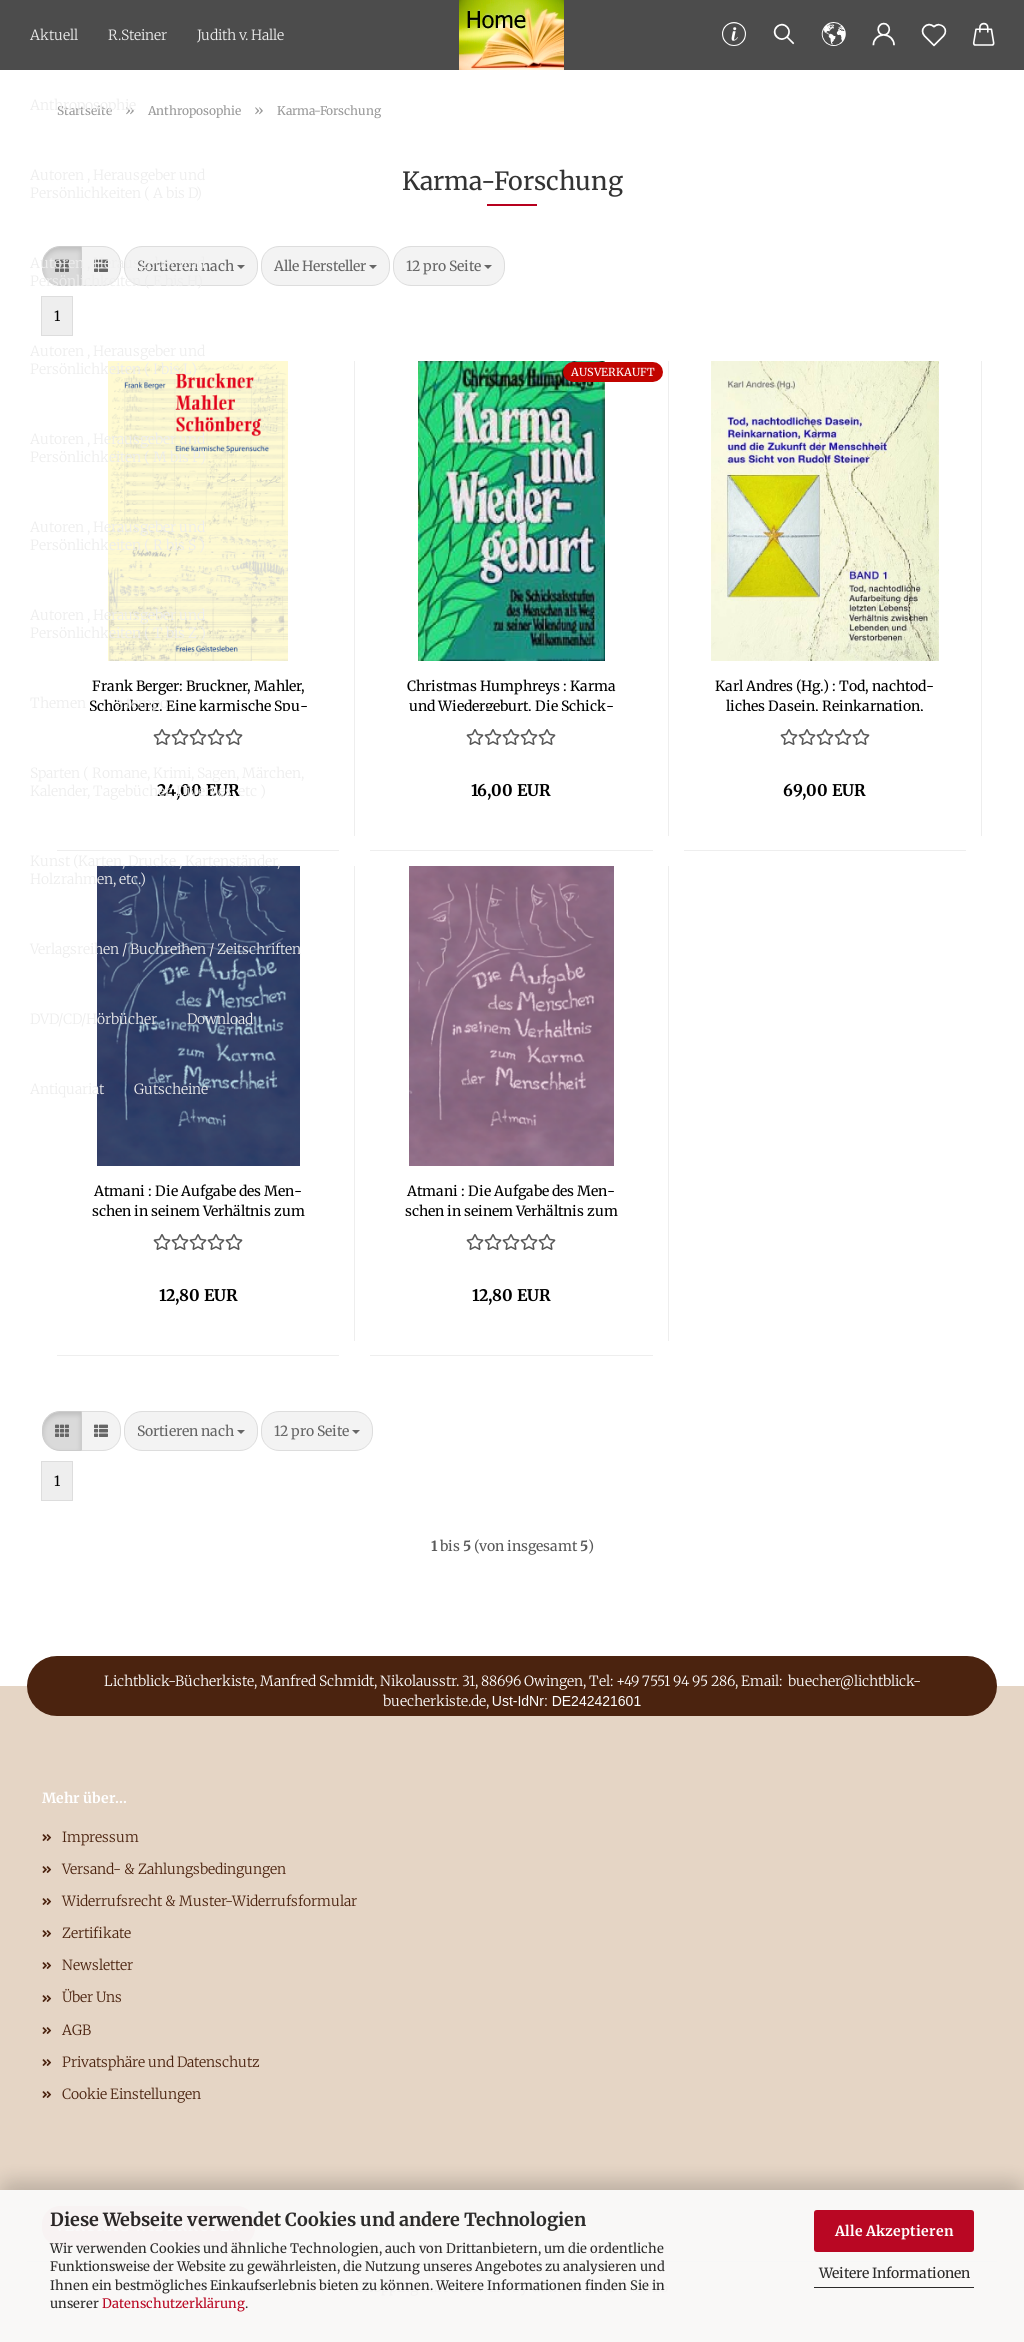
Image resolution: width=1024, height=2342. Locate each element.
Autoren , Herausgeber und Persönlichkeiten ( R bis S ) (117, 536)
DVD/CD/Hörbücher (93, 1019)
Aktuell (54, 35)
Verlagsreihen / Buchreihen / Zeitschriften (165, 949)
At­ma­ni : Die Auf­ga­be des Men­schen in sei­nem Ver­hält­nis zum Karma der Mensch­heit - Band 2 (511, 1199)
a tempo (142, 703)
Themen (58, 703)
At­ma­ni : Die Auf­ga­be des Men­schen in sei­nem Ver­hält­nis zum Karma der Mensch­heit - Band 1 (198, 1199)
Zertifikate (96, 1933)
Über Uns (92, 1997)
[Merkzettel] (934, 35)
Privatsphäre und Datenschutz (161, 2062)
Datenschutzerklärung (173, 2303)
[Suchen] (784, 35)
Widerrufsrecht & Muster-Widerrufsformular (209, 1901)
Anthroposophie (83, 105)
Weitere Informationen (894, 2273)
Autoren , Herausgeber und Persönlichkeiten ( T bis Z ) (118, 624)
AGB (76, 2030)
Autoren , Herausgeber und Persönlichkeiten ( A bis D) (117, 184)
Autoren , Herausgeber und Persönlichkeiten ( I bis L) (117, 360)
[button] (834, 35)
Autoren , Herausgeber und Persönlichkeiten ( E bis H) (117, 272)
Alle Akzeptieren (894, 2231)
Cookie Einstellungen (131, 2094)
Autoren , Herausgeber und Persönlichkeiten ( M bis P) (118, 448)
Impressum (100, 1837)
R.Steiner (137, 35)
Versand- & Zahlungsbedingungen (174, 1869)
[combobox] (449, 266)
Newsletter (97, 1965)
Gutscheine (171, 1089)
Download (220, 1019)
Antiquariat (67, 1089)
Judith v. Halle (240, 35)
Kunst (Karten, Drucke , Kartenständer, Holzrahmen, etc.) (155, 870)
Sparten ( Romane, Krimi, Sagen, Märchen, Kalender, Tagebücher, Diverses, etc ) (167, 782)
